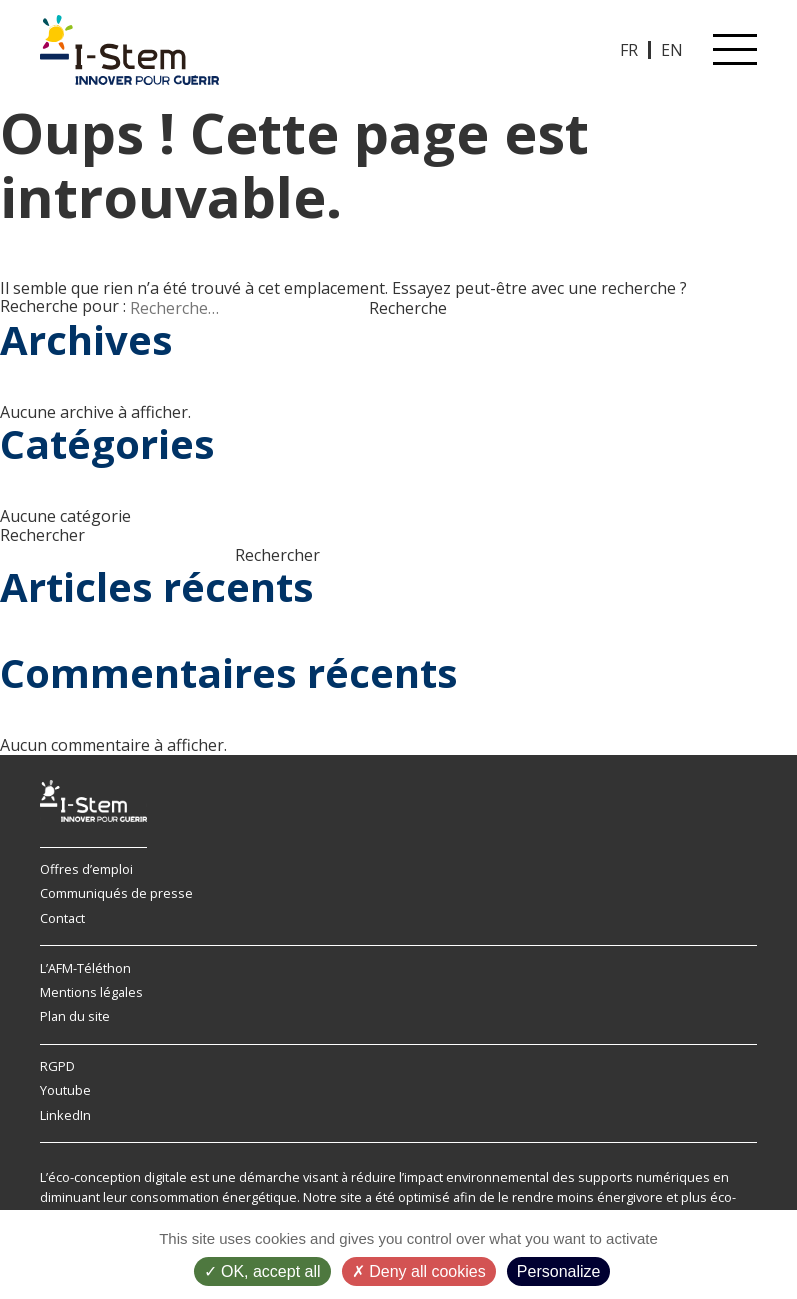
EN (672, 50)
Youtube (65, 1090)
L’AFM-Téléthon (85, 968)
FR (629, 50)
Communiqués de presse (116, 893)
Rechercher (42, 535)
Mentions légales (91, 992)
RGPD (57, 1066)
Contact (62, 918)
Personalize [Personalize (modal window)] (559, 1271)
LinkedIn (65, 1115)
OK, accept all (262, 1271)
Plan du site (75, 1016)
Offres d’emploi (86, 869)
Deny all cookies (419, 1271)
